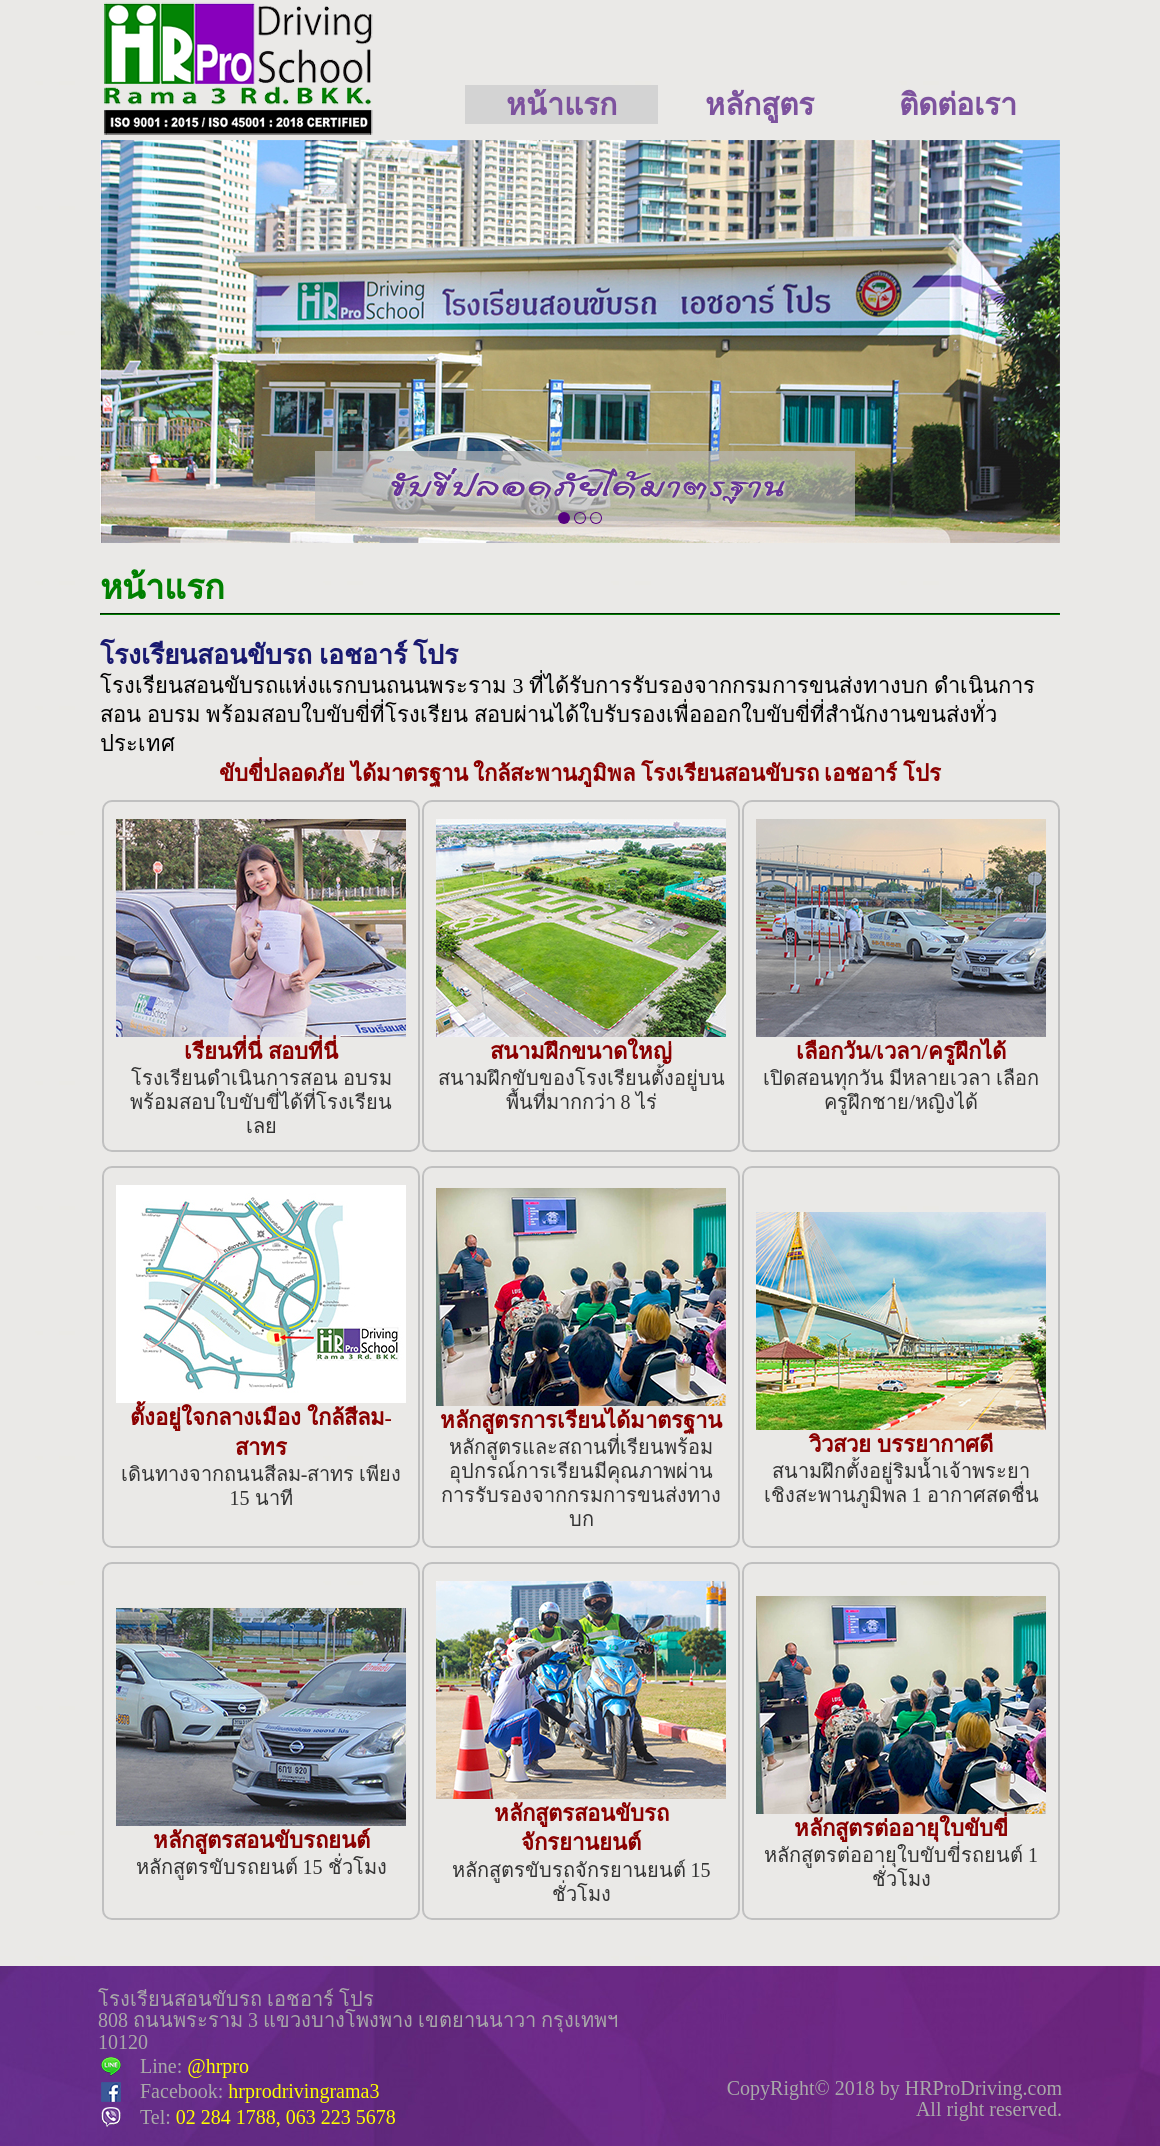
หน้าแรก (561, 104)
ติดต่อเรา (958, 104)
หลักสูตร (759, 104)
